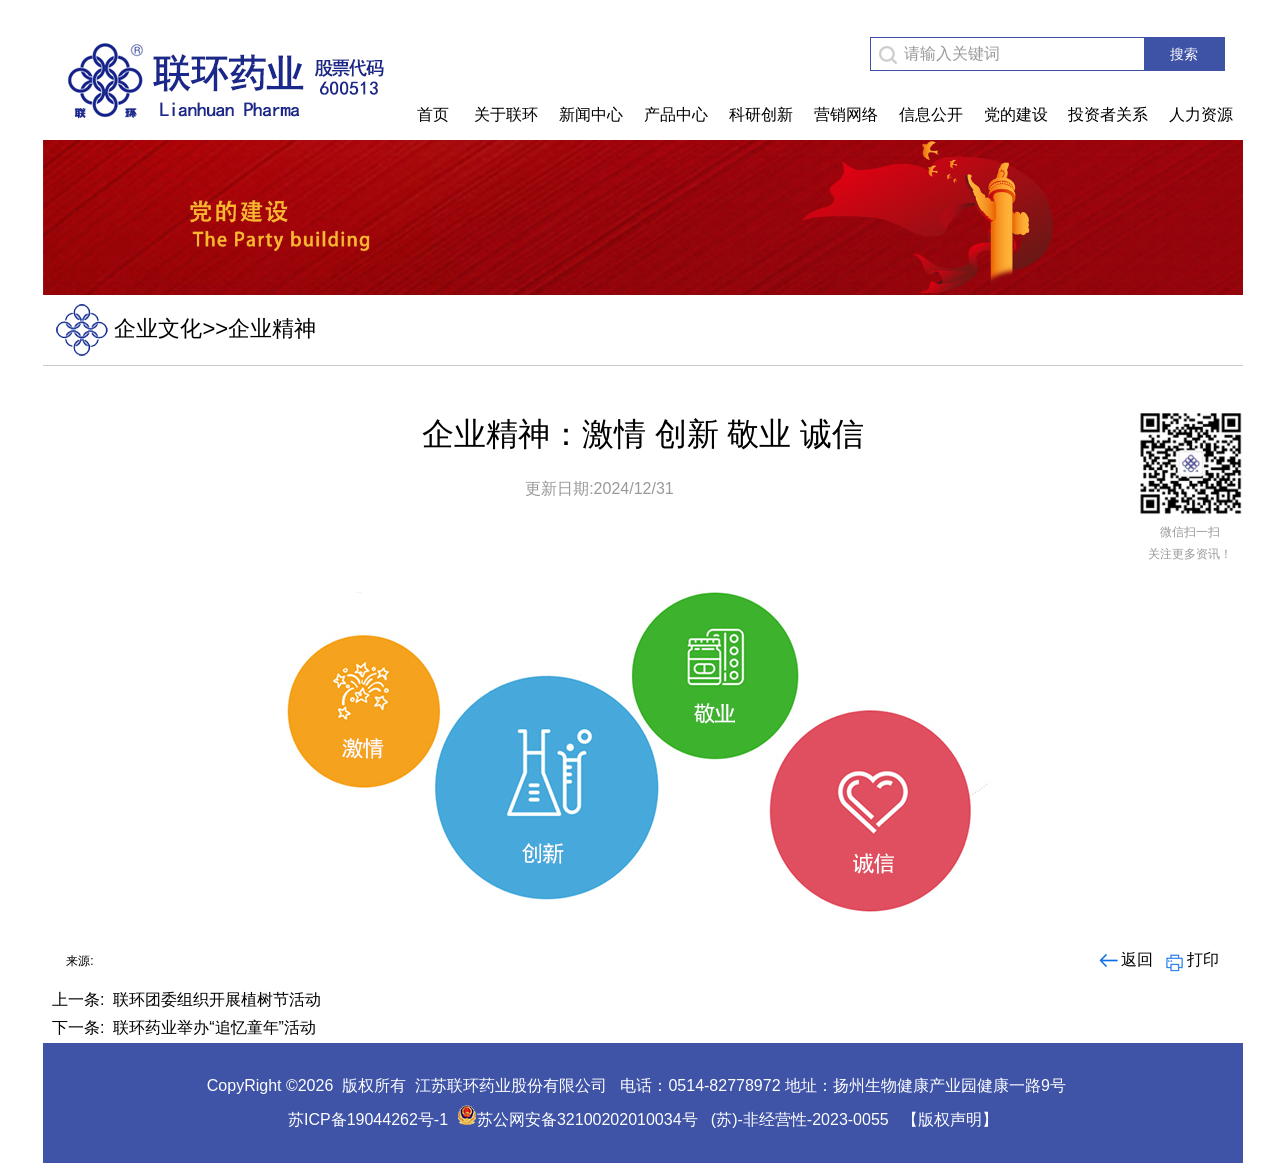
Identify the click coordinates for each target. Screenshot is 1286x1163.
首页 (433, 114)
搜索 (1184, 54)
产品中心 (676, 114)
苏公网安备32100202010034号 (577, 1119)
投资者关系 (1108, 114)
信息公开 (931, 114)
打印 (1190, 959)
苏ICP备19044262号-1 (368, 1119)
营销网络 (846, 114)
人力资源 (1201, 114)
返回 (1124, 959)
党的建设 (1016, 114)
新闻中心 (591, 114)
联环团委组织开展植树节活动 (217, 999)
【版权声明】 (950, 1119)
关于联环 (506, 114)
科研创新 (761, 114)
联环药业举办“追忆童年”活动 (214, 1027)
